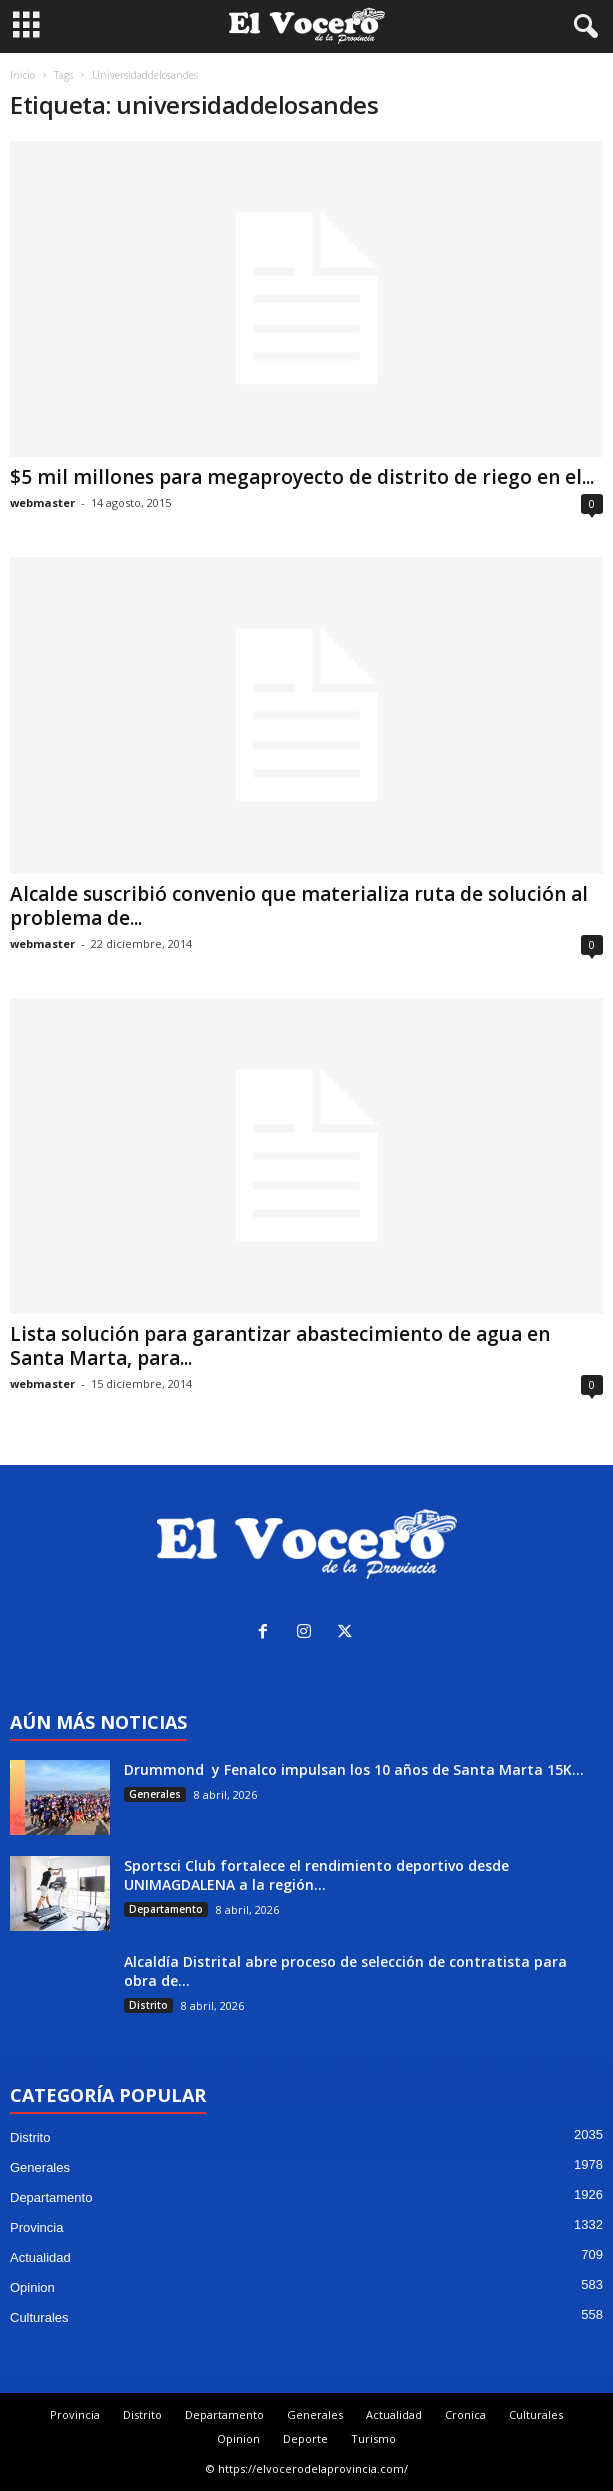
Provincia (36, 2227)
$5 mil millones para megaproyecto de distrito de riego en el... (302, 477)
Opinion (32, 2287)
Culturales (39, 2317)
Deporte (305, 2438)
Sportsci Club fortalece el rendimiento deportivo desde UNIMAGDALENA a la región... (316, 1875)
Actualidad (40, 2257)
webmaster (42, 502)
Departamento (166, 1909)
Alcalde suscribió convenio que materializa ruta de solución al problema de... (299, 906)
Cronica (465, 2414)
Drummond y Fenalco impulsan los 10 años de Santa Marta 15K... (354, 1769)
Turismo (373, 2438)
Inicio (22, 75)
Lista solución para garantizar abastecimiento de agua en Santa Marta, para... (280, 1346)
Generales (155, 1794)
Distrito (148, 2005)
